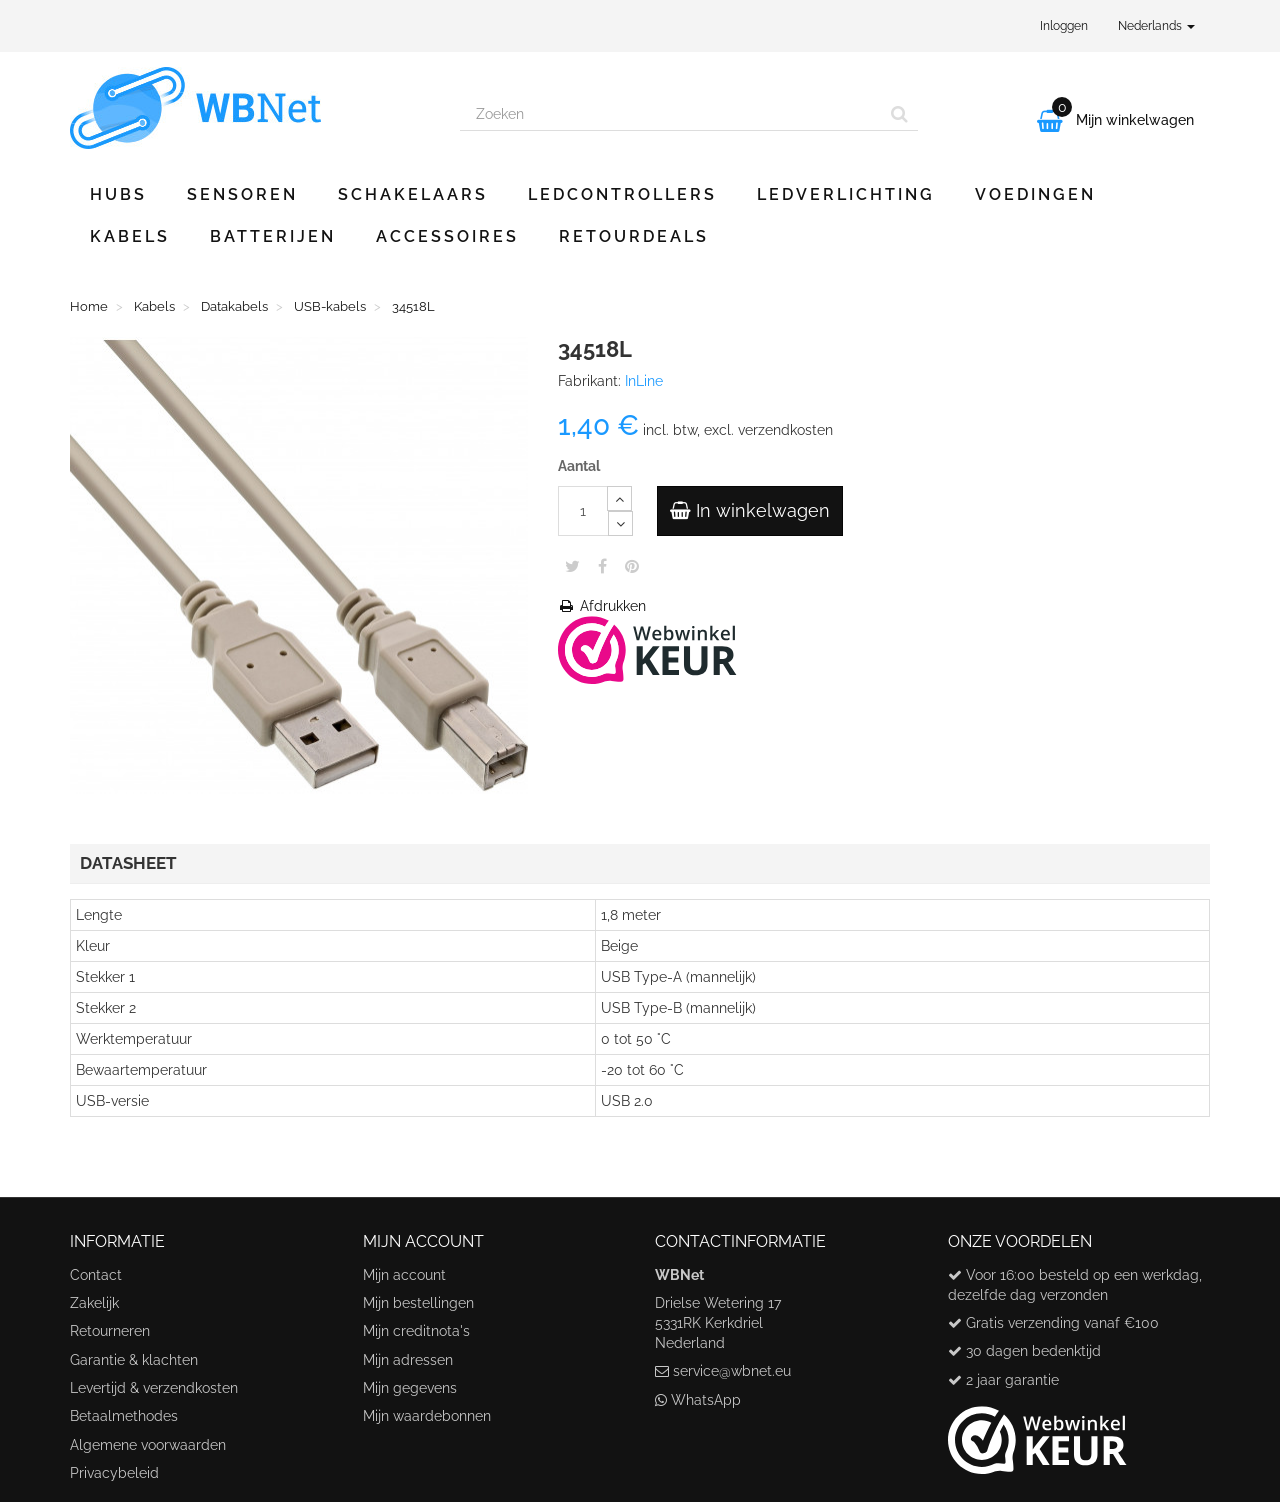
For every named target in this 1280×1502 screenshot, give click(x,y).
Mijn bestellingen (418, 1303)
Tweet (572, 566)
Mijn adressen (408, 1360)
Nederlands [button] (1156, 26)
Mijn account (404, 1275)
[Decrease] (620, 523)
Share (602, 566)
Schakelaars (413, 194)
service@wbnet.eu (732, 1371)
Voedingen (1035, 194)
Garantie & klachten (134, 1360)
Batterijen (273, 236)
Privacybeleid (114, 1473)
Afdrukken (602, 606)
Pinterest (632, 566)
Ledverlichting (846, 194)
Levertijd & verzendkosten (154, 1388)
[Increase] (619, 498)
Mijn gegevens (410, 1388)
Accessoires (447, 236)
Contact (96, 1275)
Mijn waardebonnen (427, 1416)
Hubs (118, 194)
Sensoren (242, 194)
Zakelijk (94, 1303)
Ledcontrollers (622, 194)
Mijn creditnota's (416, 1331)
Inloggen (1064, 26)
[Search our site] (671, 114)
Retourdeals (634, 236)
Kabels (130, 236)
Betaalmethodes (124, 1416)
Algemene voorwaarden (148, 1445)
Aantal (579, 466)
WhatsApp (706, 1400)
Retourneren (110, 1331)
